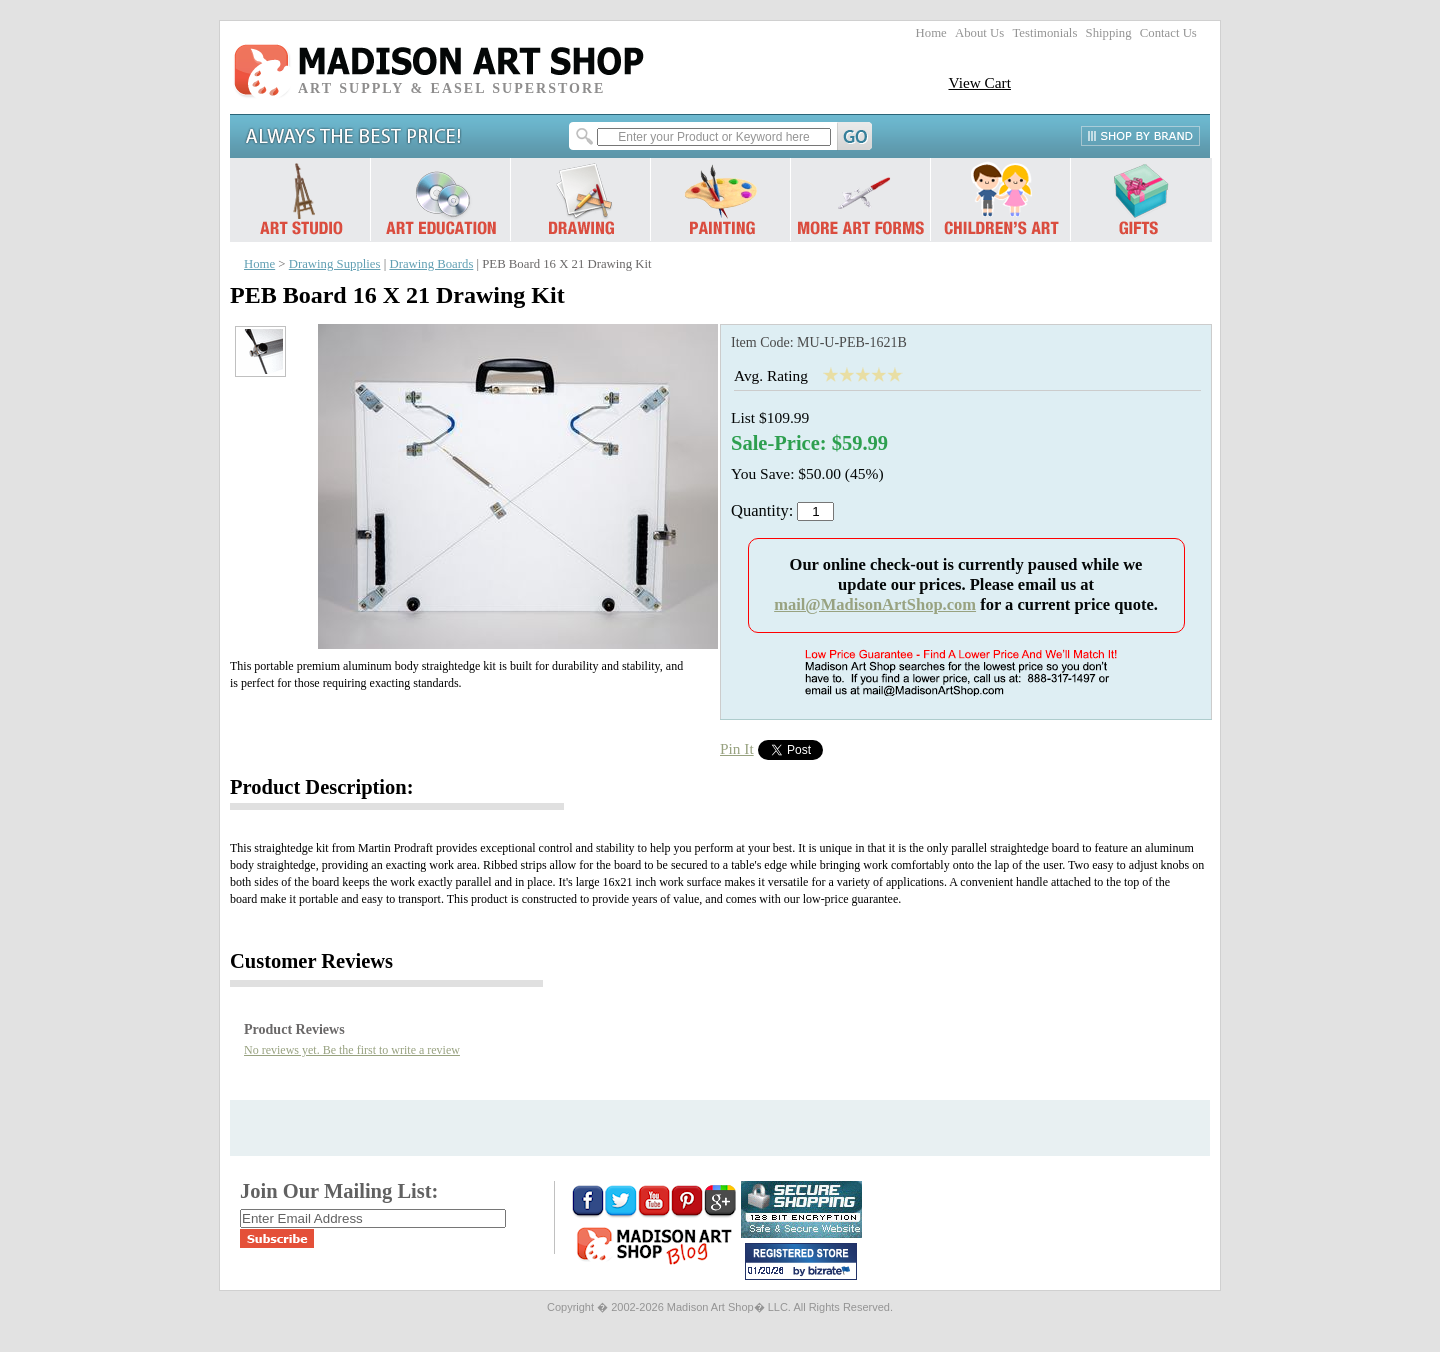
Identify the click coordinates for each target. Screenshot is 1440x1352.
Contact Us (1168, 33)
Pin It (737, 748)
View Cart (979, 82)
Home (931, 33)
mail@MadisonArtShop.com (875, 604)
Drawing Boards (431, 264)
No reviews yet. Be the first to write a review (352, 1050)
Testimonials (1044, 33)
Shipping (1109, 33)
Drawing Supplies (335, 264)
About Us (979, 33)
